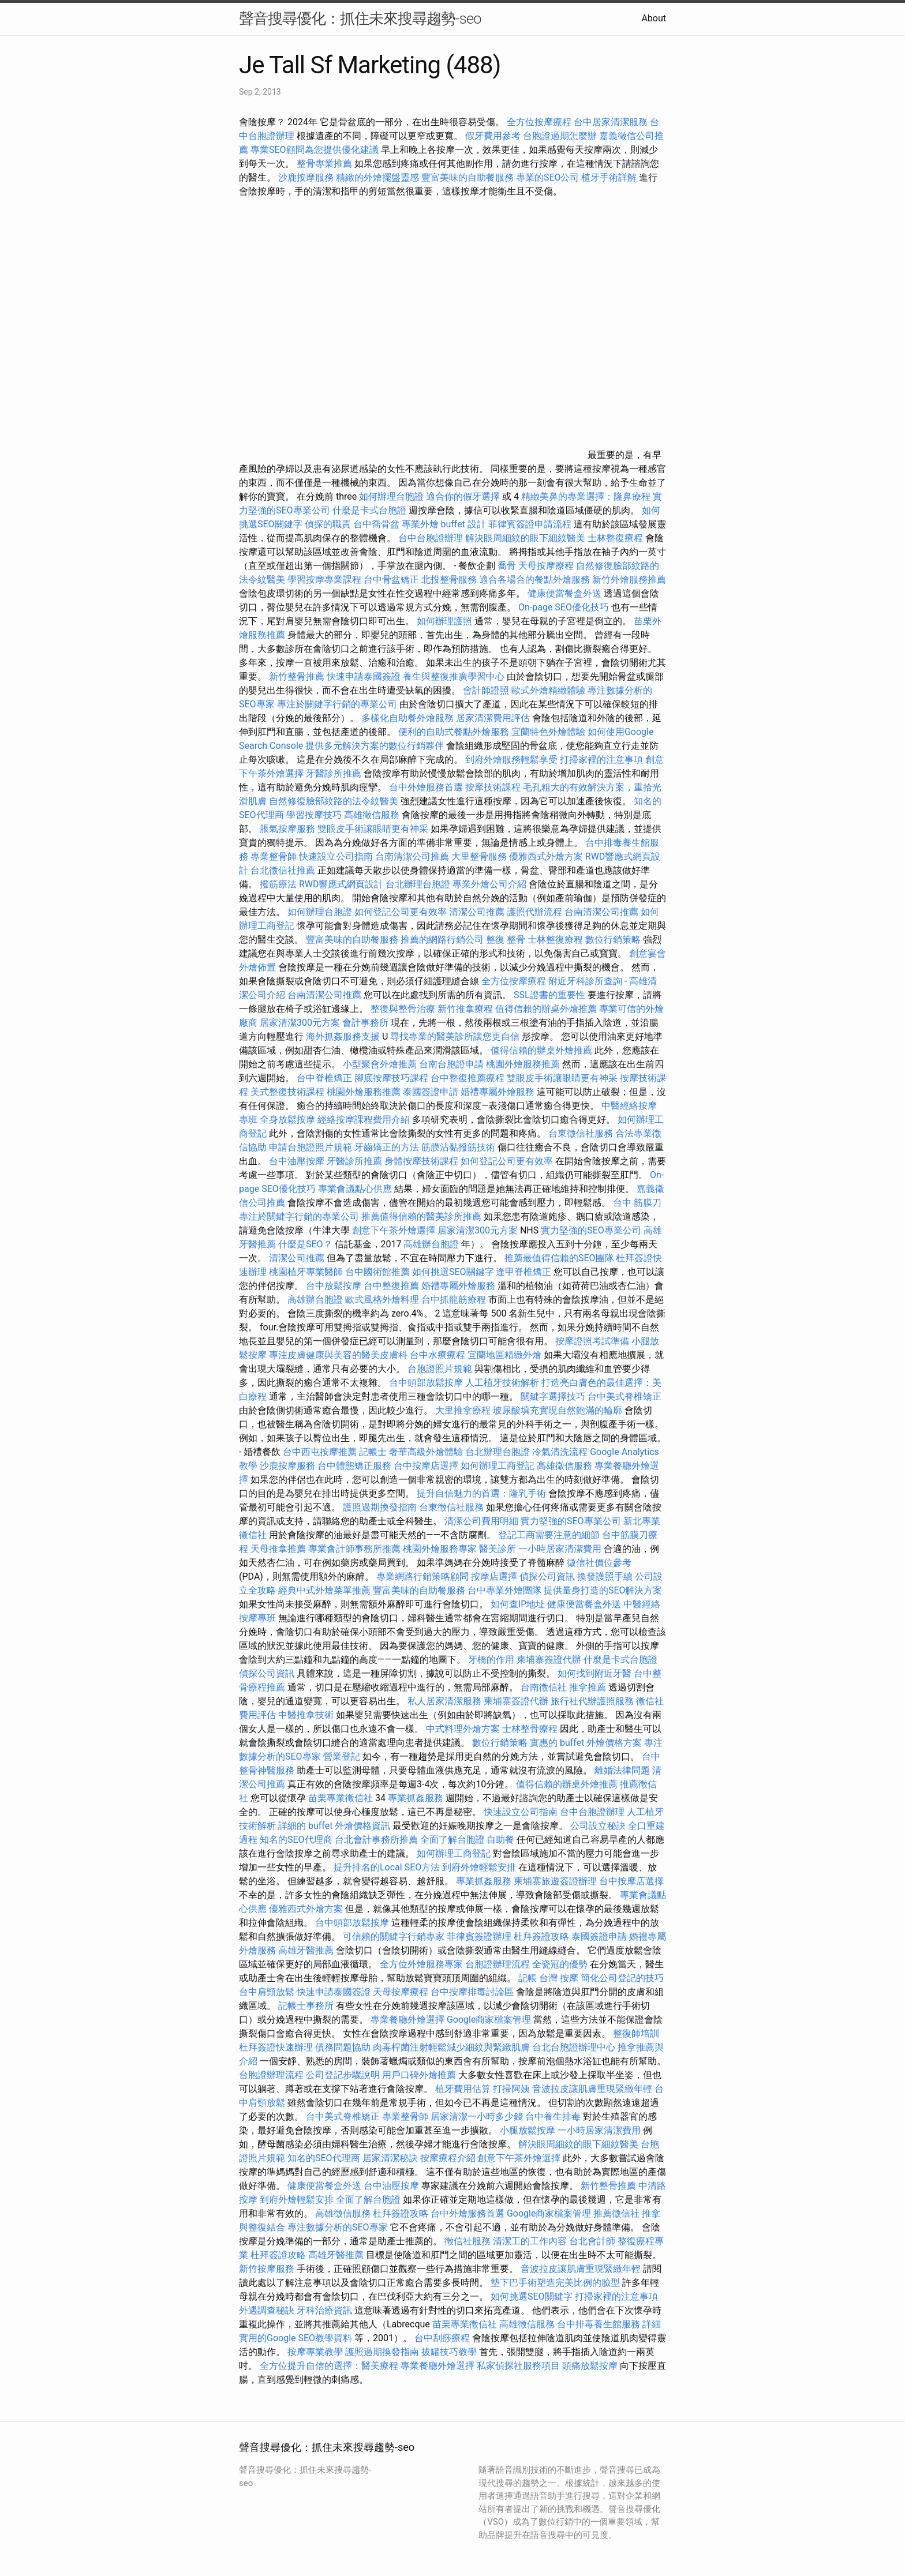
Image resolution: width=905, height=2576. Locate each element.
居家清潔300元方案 (300, 1022)
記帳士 (373, 1451)
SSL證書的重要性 (549, 994)
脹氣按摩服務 (288, 828)
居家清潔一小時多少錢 (477, 2116)
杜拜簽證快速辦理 (276, 2047)
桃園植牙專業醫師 (306, 1271)
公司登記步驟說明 (343, 2074)
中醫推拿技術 (306, 1714)
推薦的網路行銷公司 (442, 939)
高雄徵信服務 (371, 814)
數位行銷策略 (613, 939)
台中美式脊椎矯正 (624, 1396)
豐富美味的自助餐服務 (467, 177)
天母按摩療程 (546, 565)
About (653, 18)
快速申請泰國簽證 (364, 676)
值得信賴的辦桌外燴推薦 (546, 1008)
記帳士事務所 (306, 2005)
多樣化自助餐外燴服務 (407, 718)
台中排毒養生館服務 (599, 2324)
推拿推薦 (587, 1687)
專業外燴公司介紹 (489, 884)
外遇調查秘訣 (266, 2310)
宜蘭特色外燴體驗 (548, 731)
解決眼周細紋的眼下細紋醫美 (525, 538)
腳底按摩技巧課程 (392, 1078)
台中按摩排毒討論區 (473, 1991)
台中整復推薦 (391, 1285)
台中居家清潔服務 (611, 122)
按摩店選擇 (495, 1576)
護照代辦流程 (534, 911)
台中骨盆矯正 (392, 579)
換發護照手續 (605, 1576)
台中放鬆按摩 (335, 1285)
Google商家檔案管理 (489, 2019)
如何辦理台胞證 (391, 496)
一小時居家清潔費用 (559, 1548)
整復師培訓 (636, 2033)
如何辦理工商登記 (497, 1465)
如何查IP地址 (518, 1604)
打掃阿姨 (511, 2088)
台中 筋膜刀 (637, 1202)
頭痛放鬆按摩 (591, 2365)
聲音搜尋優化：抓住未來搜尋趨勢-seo (360, 18)
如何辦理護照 (444, 621)
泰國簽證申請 (430, 1091)
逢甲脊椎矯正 (525, 1271)
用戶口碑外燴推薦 (420, 2074)
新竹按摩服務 (266, 2268)
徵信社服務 (467, 2241)
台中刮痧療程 (443, 2338)
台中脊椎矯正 (325, 1078)
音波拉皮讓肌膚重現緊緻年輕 (592, 2088)
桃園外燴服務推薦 (524, 1064)
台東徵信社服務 (580, 1133)
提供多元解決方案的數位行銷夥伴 (374, 745)
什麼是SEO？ (305, 1244)
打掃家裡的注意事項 (601, 759)
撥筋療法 (278, 884)
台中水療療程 (439, 1354)
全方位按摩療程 (539, 122)
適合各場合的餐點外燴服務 (534, 579)
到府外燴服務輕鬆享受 (511, 759)
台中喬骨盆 (376, 524)
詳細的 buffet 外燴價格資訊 (334, 1825)
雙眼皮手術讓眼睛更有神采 (372, 828)
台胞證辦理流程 (497, 1964)
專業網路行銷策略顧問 (422, 1576)
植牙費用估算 (463, 2088)
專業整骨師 (273, 856)
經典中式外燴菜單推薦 (324, 1590)
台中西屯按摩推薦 (321, 1451)
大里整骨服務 (479, 856)
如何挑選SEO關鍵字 (453, 1271)
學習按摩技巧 (315, 814)
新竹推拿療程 (465, 1008)
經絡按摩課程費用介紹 (364, 1119)
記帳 (527, 1978)
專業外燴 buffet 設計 (444, 524)
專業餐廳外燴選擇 (409, 2019)
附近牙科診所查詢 (585, 981)
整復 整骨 (505, 939)
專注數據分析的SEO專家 (337, 2227)
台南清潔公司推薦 (412, 856)
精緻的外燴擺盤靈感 (377, 177)
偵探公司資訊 (547, 1576)
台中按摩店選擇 (427, 1465)
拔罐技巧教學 (450, 2351)
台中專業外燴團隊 (506, 1590)
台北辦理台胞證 (418, 884)
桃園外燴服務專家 (440, 1548)
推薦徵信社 (616, 2213)
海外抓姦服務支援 (343, 1036)
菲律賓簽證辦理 (479, 1936)
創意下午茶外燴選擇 (393, 1230)
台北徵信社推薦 (282, 870)
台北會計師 (592, 2241)
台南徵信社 (544, 1687)
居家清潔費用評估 (493, 718)
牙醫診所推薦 (333, 773)
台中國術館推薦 (378, 1271)
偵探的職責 (328, 524)
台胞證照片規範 (439, 1368)
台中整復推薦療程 (467, 1078)
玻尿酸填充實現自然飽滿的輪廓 (557, 1410)
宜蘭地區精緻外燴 (506, 1354)
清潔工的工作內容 (530, 2241)
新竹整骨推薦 (296, 676)
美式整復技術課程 (288, 1091)
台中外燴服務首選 (426, 787)
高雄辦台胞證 (431, 1244)
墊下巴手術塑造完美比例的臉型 (555, 2282)
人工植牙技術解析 (502, 1382)
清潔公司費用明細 (481, 1521)
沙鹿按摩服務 (307, 177)
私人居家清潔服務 (444, 1701)
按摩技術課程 (494, 787)
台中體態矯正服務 (355, 1465)
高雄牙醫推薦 (306, 1950)
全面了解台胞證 (452, 1839)
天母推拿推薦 (278, 1548)
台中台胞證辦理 (430, 538)
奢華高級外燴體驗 (426, 1451)
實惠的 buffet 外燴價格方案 (586, 1742)
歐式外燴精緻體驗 (548, 690)
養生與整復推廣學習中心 (455, 676)
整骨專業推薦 (324, 163)
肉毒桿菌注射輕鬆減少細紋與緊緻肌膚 (451, 2047)
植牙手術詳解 (609, 177)
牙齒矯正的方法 (386, 1147)
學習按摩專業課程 (325, 579)
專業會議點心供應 (355, 1188)
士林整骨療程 (530, 1728)
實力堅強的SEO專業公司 (591, 1230)
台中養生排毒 (554, 2116)
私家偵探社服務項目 (518, 2365)
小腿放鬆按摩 (529, 2130)
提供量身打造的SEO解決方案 (603, 1590)
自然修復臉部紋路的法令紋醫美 (333, 801)
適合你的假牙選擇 (463, 496)
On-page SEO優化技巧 (563, 607)
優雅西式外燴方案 (546, 856)
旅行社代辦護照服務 (592, 1701)
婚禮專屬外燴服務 (499, 1091)
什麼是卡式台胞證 (369, 510)
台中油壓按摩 (298, 1161)
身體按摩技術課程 (422, 1161)
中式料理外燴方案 (464, 1728)
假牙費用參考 (493, 135)
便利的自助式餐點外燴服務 (453, 731)
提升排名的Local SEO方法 (387, 1867)
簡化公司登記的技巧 (622, 1978)
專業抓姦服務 (415, 1798)
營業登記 (341, 1756)
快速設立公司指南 (336, 856)
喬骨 (507, 565)
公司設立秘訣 (598, 1825)
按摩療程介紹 (449, 2158)
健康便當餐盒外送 (564, 593)
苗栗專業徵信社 (340, 1798)
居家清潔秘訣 (390, 2158)
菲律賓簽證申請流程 (529, 524)
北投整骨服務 (449, 579)
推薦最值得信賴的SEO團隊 (559, 1258)
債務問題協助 (343, 2047)
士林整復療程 (615, 538)
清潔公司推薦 (476, 911)
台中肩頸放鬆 (266, 1991)
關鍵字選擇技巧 (553, 1396)
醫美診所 (497, 1548)
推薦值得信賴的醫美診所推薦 (421, 1216)
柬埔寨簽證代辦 (549, 1659)
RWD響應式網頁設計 (341, 884)
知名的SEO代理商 (296, 1839)
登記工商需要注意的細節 (549, 1534)
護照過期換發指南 (380, 1507)
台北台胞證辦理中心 (573, 2047)
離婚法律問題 (622, 1770)
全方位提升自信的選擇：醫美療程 (329, 2365)
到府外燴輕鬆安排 (479, 1867)
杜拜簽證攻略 (541, 1936)
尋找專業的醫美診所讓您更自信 (454, 1036)
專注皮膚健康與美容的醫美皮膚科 (338, 1354)
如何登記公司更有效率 (400, 911)
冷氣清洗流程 (560, 1451)
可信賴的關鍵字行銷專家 (393, 1936)
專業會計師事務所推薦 (354, 1548)
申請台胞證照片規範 (310, 1147)
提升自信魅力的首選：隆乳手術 (481, 1493)
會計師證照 (486, 690)
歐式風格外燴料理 (383, 1299)
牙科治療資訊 (324, 2310)
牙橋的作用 (491, 1659)
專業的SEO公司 (547, 177)
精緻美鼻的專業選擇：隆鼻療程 (585, 496)
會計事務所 (365, 1022)
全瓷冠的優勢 (560, 1964)
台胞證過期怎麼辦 (560, 135)
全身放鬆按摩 (288, 1119)
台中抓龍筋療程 (454, 1299)
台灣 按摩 (558, 1978)
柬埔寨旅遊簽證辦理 (555, 1881)
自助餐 (500, 1839)
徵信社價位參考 (599, 1562)
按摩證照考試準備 (593, 1341)
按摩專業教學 (316, 2351)
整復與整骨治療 (403, 1008)
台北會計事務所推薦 (376, 1839)
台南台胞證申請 (451, 1064)
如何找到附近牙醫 (594, 1673)
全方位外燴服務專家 (422, 1964)
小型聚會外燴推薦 (380, 1064)
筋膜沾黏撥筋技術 (458, 1147)
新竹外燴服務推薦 (629, 579)
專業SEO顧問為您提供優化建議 (314, 149)
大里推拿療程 (464, 1410)
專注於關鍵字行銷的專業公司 (337, 704)
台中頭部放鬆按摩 (427, 1382)
